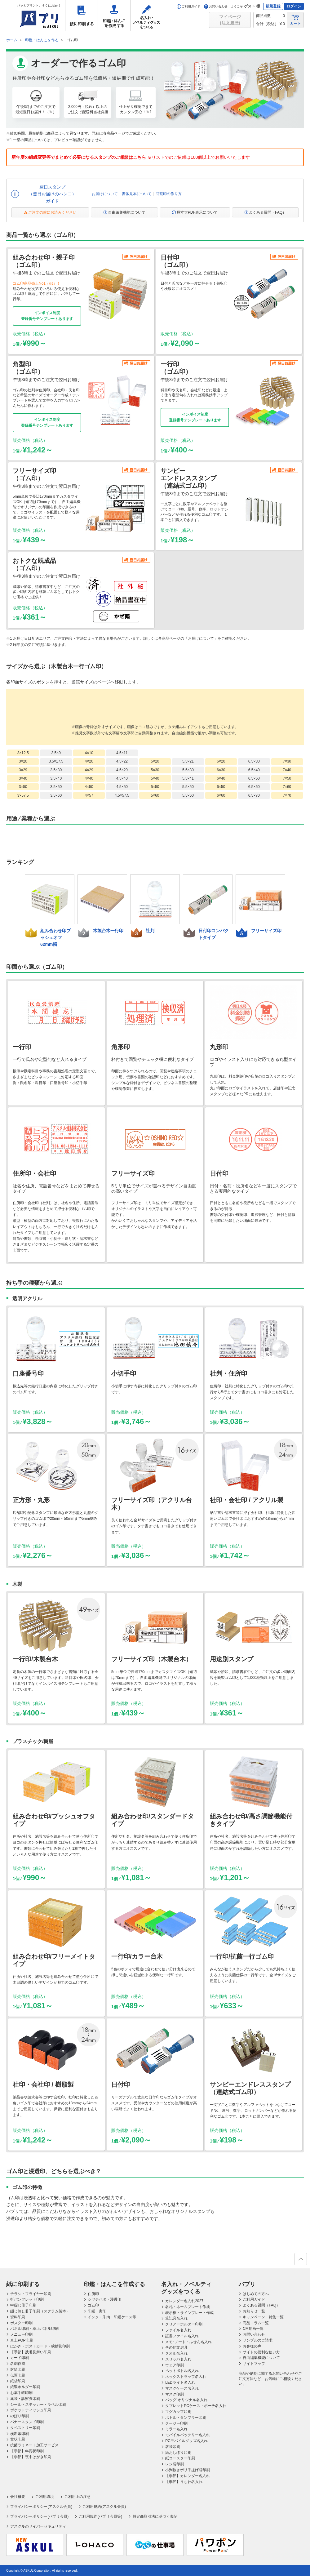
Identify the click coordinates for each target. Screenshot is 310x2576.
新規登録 (273, 6)
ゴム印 (93, 2305)
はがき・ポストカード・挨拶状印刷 (40, 2346)
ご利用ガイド (188, 6)
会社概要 (17, 2496)
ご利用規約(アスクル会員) (104, 2506)
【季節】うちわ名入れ (183, 2482)
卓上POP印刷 (21, 2340)
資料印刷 (17, 2317)
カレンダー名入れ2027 (184, 2301)
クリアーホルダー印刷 (183, 2324)
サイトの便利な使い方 (261, 2352)
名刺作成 (17, 2363)
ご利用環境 (44, 2496)
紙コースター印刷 (180, 2458)
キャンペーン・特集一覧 (263, 2317)
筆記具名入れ (176, 2318)
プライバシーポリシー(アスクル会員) (41, 2506)
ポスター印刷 (21, 2323)
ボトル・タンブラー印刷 (185, 2417)
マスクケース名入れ (182, 2388)
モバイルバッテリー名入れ (187, 2435)
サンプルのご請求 (257, 2340)
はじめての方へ (256, 2294)
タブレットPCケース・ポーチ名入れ (195, 2406)
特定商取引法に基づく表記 (155, 2516)
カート (295, 20)
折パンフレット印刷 (27, 2299)
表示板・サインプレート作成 (189, 2313)
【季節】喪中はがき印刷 (30, 2457)
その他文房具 (176, 2347)
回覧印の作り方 (169, 194)
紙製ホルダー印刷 (25, 2387)
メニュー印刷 (21, 2334)
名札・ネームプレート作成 (187, 2307)
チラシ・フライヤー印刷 (30, 2294)
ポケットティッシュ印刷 (30, 2410)
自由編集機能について (261, 2358)
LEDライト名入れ (180, 2382)
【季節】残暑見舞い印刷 (30, 2352)
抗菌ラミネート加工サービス (34, 2445)
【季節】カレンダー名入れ (187, 2476)
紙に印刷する (81, 15)
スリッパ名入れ (178, 2359)
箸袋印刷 (172, 2447)
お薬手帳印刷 (21, 2393)
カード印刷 (19, 2358)
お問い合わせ (216, 6)
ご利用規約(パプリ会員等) (100, 2516)
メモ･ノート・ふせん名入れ (188, 2342)
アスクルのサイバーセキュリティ (38, 2526)
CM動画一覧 (253, 2328)
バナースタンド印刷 (27, 2422)
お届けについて (105, 194)
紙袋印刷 (17, 2381)
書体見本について (137, 194)
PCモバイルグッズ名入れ (186, 2441)
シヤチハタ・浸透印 (104, 2299)
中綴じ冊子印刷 (23, 2305)
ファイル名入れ (178, 2330)
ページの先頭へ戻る (300, 2261)
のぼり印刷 (19, 2416)
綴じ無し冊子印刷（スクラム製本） (40, 2311)
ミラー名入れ (176, 2429)
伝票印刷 (17, 2375)
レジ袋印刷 (174, 2464)
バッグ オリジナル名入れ (186, 2400)
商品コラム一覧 (256, 2323)
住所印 (93, 2294)
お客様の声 (252, 2346)
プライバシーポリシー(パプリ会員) (39, 2516)
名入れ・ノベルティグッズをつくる (147, 15)
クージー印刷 (176, 2423)
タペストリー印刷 (25, 2428)
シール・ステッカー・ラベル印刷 (38, 2404)
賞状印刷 (17, 2439)
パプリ (247, 2284)
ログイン (293, 6)
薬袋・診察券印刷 (25, 2398)
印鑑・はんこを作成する (114, 15)
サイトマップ (254, 2363)
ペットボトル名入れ (182, 2371)
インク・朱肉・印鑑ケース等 (112, 2317)
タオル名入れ (176, 2353)
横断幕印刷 (19, 2433)
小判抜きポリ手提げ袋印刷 (187, 2470)
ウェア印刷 (174, 2365)
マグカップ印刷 (178, 2411)
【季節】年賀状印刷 (27, 2451)
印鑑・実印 (97, 2311)
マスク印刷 (174, 2394)
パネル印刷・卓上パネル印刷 (34, 2328)
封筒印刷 (17, 2369)
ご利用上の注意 (77, 2496)
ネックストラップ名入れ (185, 2376)
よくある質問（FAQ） (261, 2305)
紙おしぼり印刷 (178, 2452)
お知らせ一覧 (254, 2311)
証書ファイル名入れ (182, 2336)
